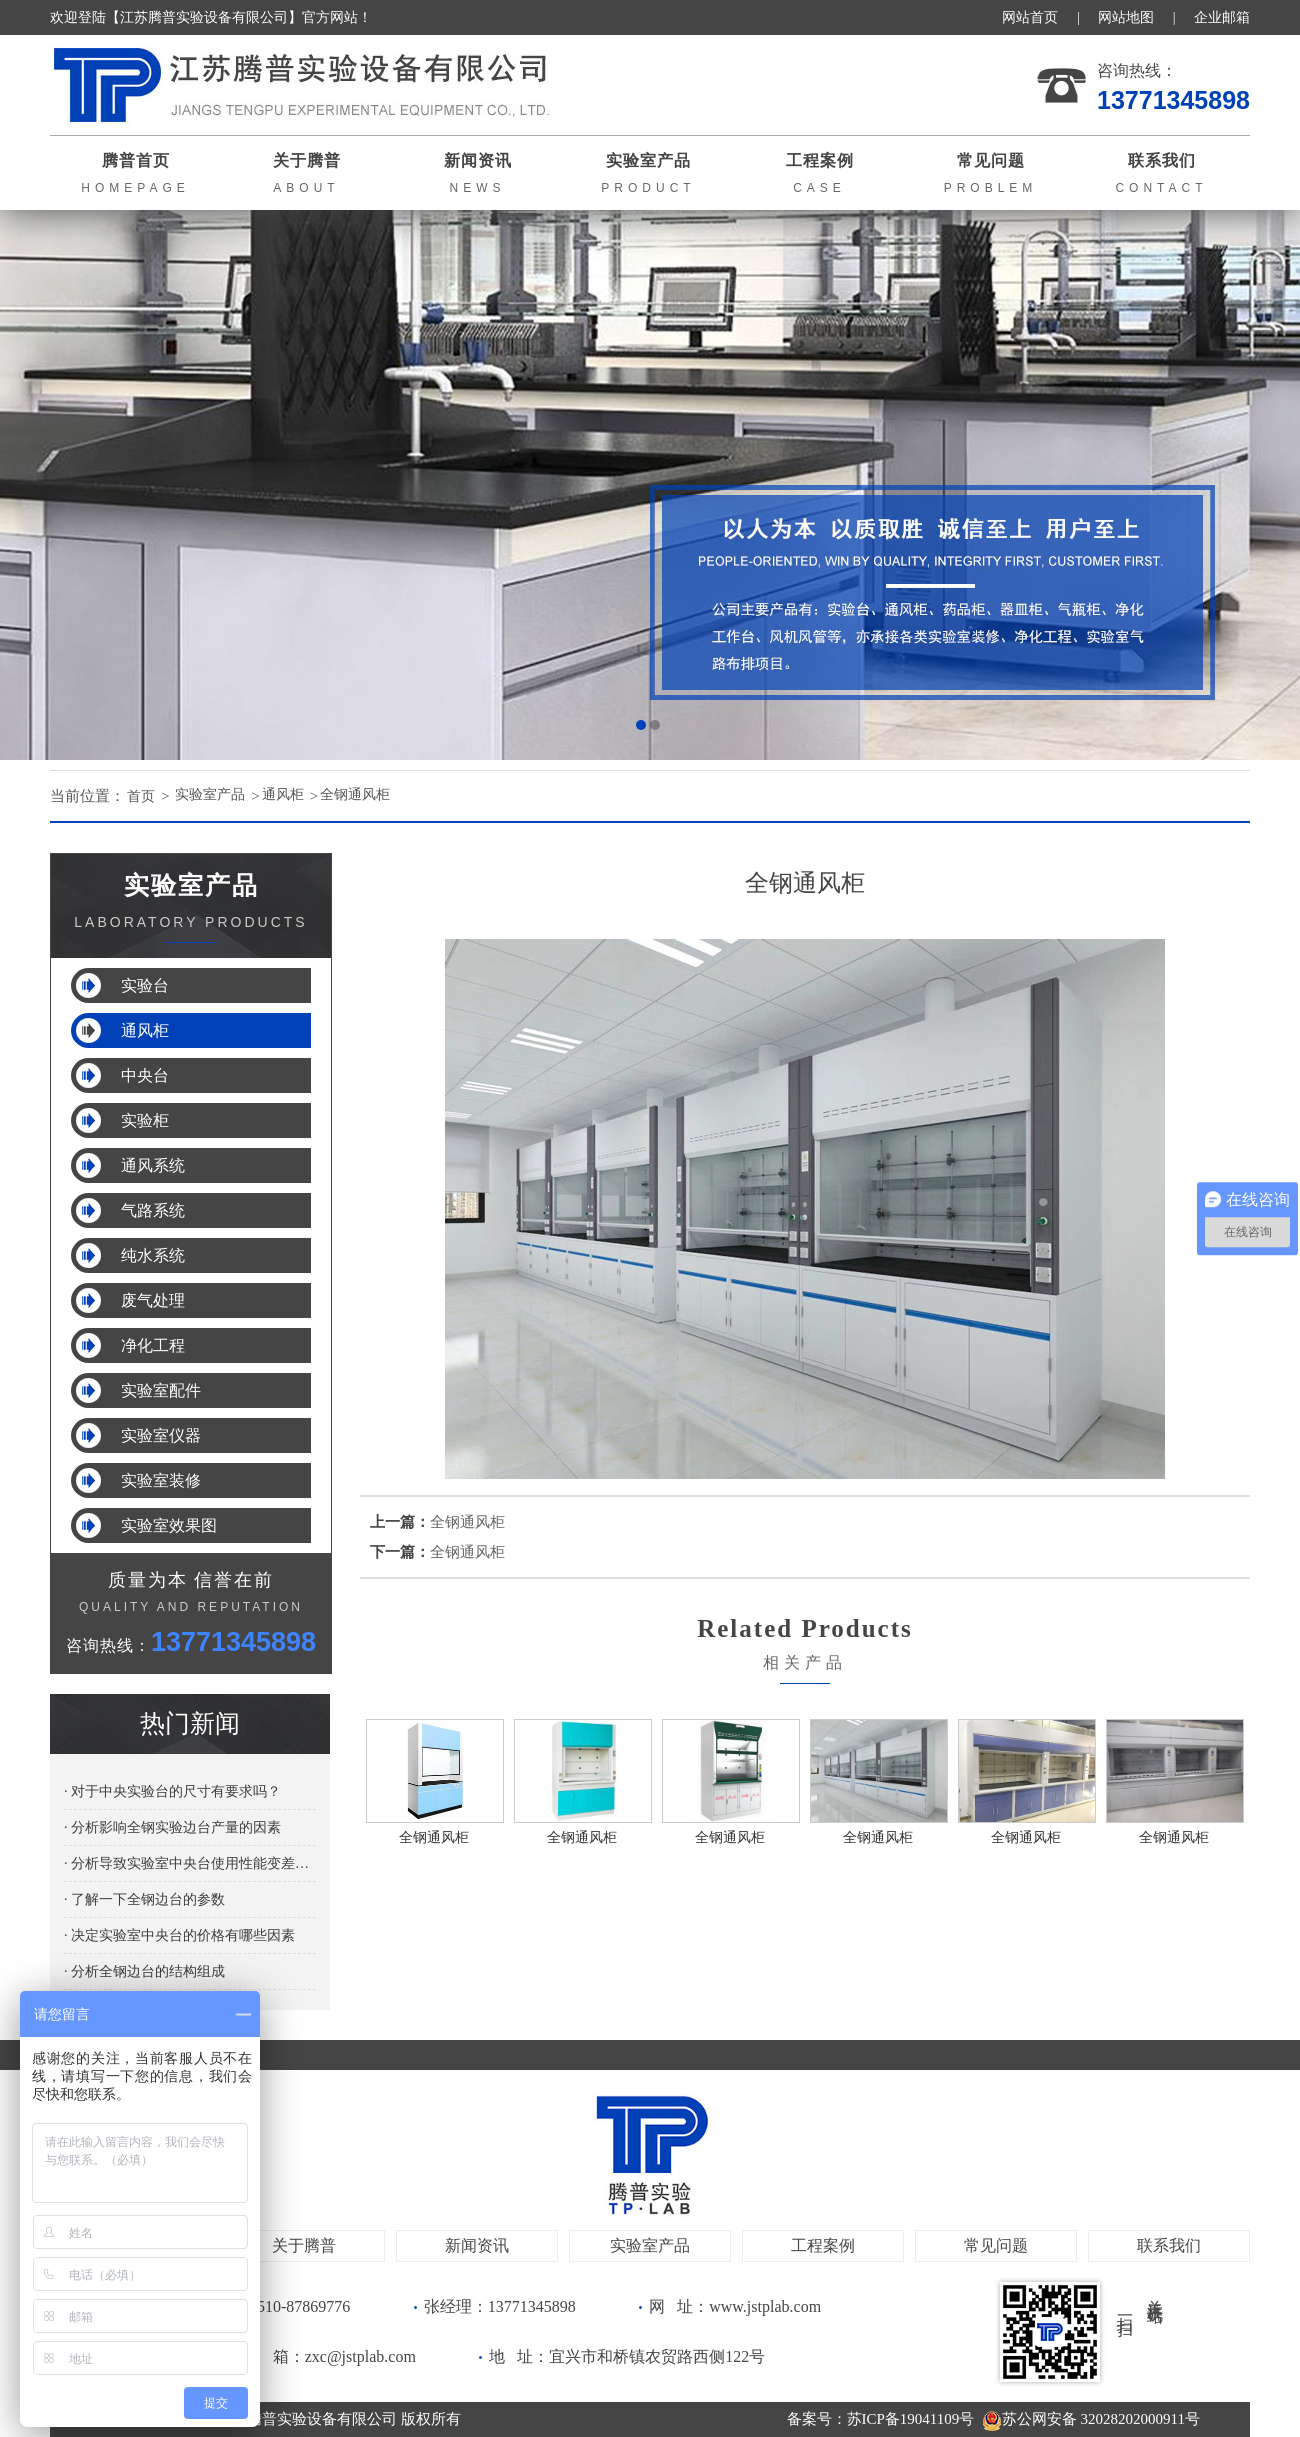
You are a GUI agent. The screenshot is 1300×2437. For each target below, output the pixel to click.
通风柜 (295, 796)
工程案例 (823, 2245)
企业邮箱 (1222, 17)
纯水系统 (153, 1255)
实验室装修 (161, 1480)
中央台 (145, 1075)
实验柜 (145, 1120)
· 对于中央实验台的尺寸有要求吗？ (172, 1791)
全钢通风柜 (373, 796)
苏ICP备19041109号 (911, 2419)
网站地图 (1126, 17)
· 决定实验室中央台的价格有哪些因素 (179, 1935)
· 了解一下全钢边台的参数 (144, 1899)
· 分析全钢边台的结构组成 (144, 1971)
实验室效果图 (169, 1525)
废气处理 (153, 1300)
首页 (143, 796)
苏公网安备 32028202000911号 (1091, 2419)
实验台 (145, 985)
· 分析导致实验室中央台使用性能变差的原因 (190, 1863)
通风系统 (153, 1165)
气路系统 (153, 1210)
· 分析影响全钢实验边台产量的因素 (172, 1827)
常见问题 (996, 2245)
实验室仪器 (161, 1435)
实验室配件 (161, 1390)
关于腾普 (304, 2245)
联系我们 (1169, 2245)
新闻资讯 (477, 2245)
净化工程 (153, 1345)
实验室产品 (217, 796)
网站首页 (1030, 17)
